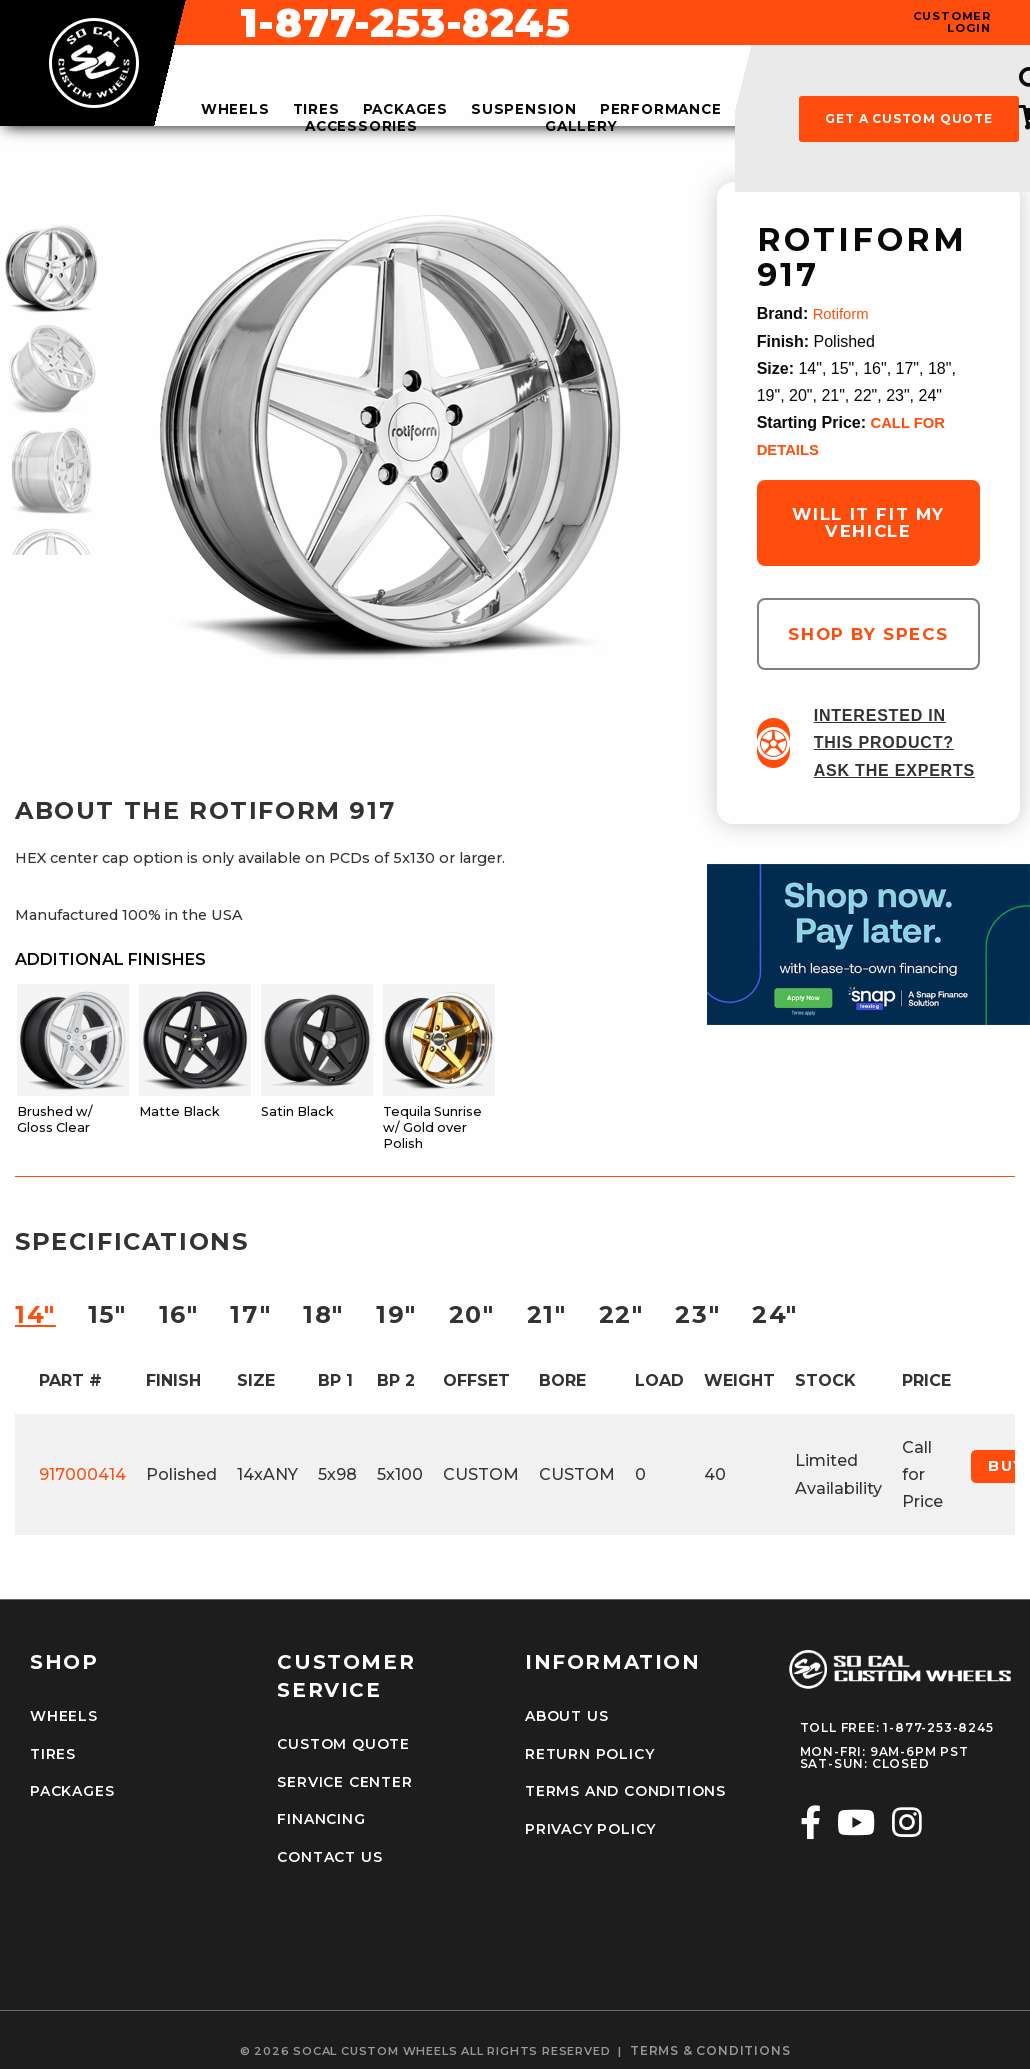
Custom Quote (337, 1745)
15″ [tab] (107, 1314)
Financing (317, 1815)
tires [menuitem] (316, 110)
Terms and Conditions (616, 1787)
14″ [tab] (35, 1314)
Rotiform (843, 313)
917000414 (82, 1474)
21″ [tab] (547, 1314)
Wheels (60, 1717)
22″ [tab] (621, 1314)
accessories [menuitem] (361, 127)
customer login (952, 22)
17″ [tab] (250, 1314)
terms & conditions (710, 2039)
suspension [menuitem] (524, 110)
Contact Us (324, 1850)
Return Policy (583, 1752)
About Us (562, 1717)
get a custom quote (908, 118)
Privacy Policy (584, 1822)
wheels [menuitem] (235, 110)
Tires (51, 1752)
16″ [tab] (179, 1314)
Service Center (338, 1780)
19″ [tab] (396, 1314)
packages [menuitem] (405, 110)
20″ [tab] (472, 1314)
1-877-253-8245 (678, 23)
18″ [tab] (323, 1314)
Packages (68, 1787)
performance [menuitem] (661, 110)
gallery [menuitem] (581, 127)
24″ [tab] (775, 1314)
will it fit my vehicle (868, 522)
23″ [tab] (697, 1314)
